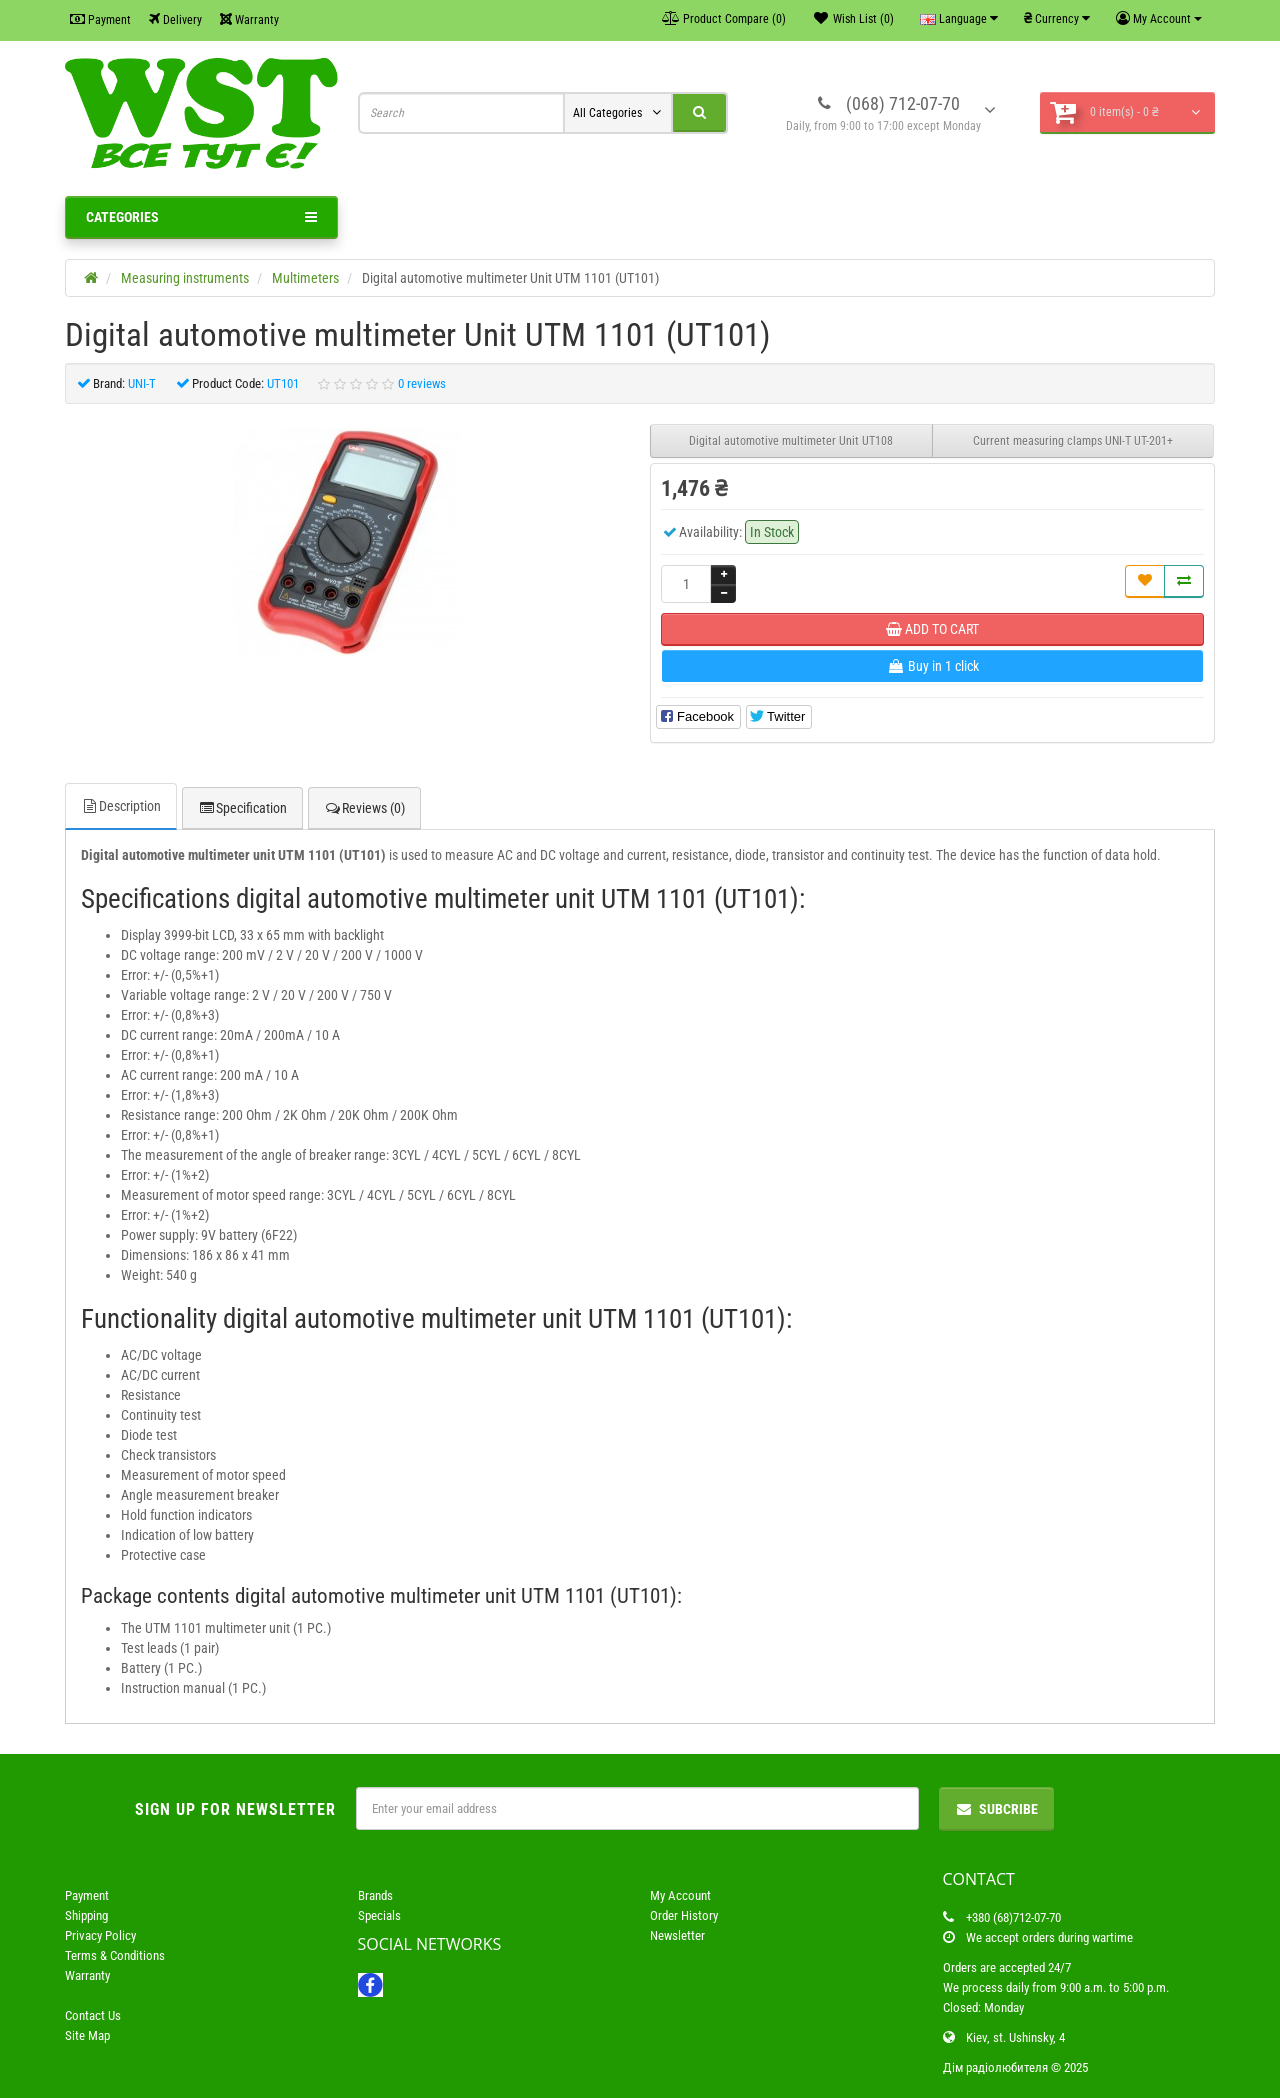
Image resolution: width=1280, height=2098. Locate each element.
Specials (379, 1915)
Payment (100, 19)
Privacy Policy (100, 1935)
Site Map (87, 2035)
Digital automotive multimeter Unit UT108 (791, 441)
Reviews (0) (364, 808)
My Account (680, 1895)
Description (121, 806)
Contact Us (93, 2015)
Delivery (175, 19)
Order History (684, 1915)
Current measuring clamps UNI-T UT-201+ (1073, 441)
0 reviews (422, 383)
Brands (375, 1895)
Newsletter (677, 1935)
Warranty (249, 19)
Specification (242, 808)
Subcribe (996, 1809)
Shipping (86, 1915)
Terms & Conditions (115, 1955)
